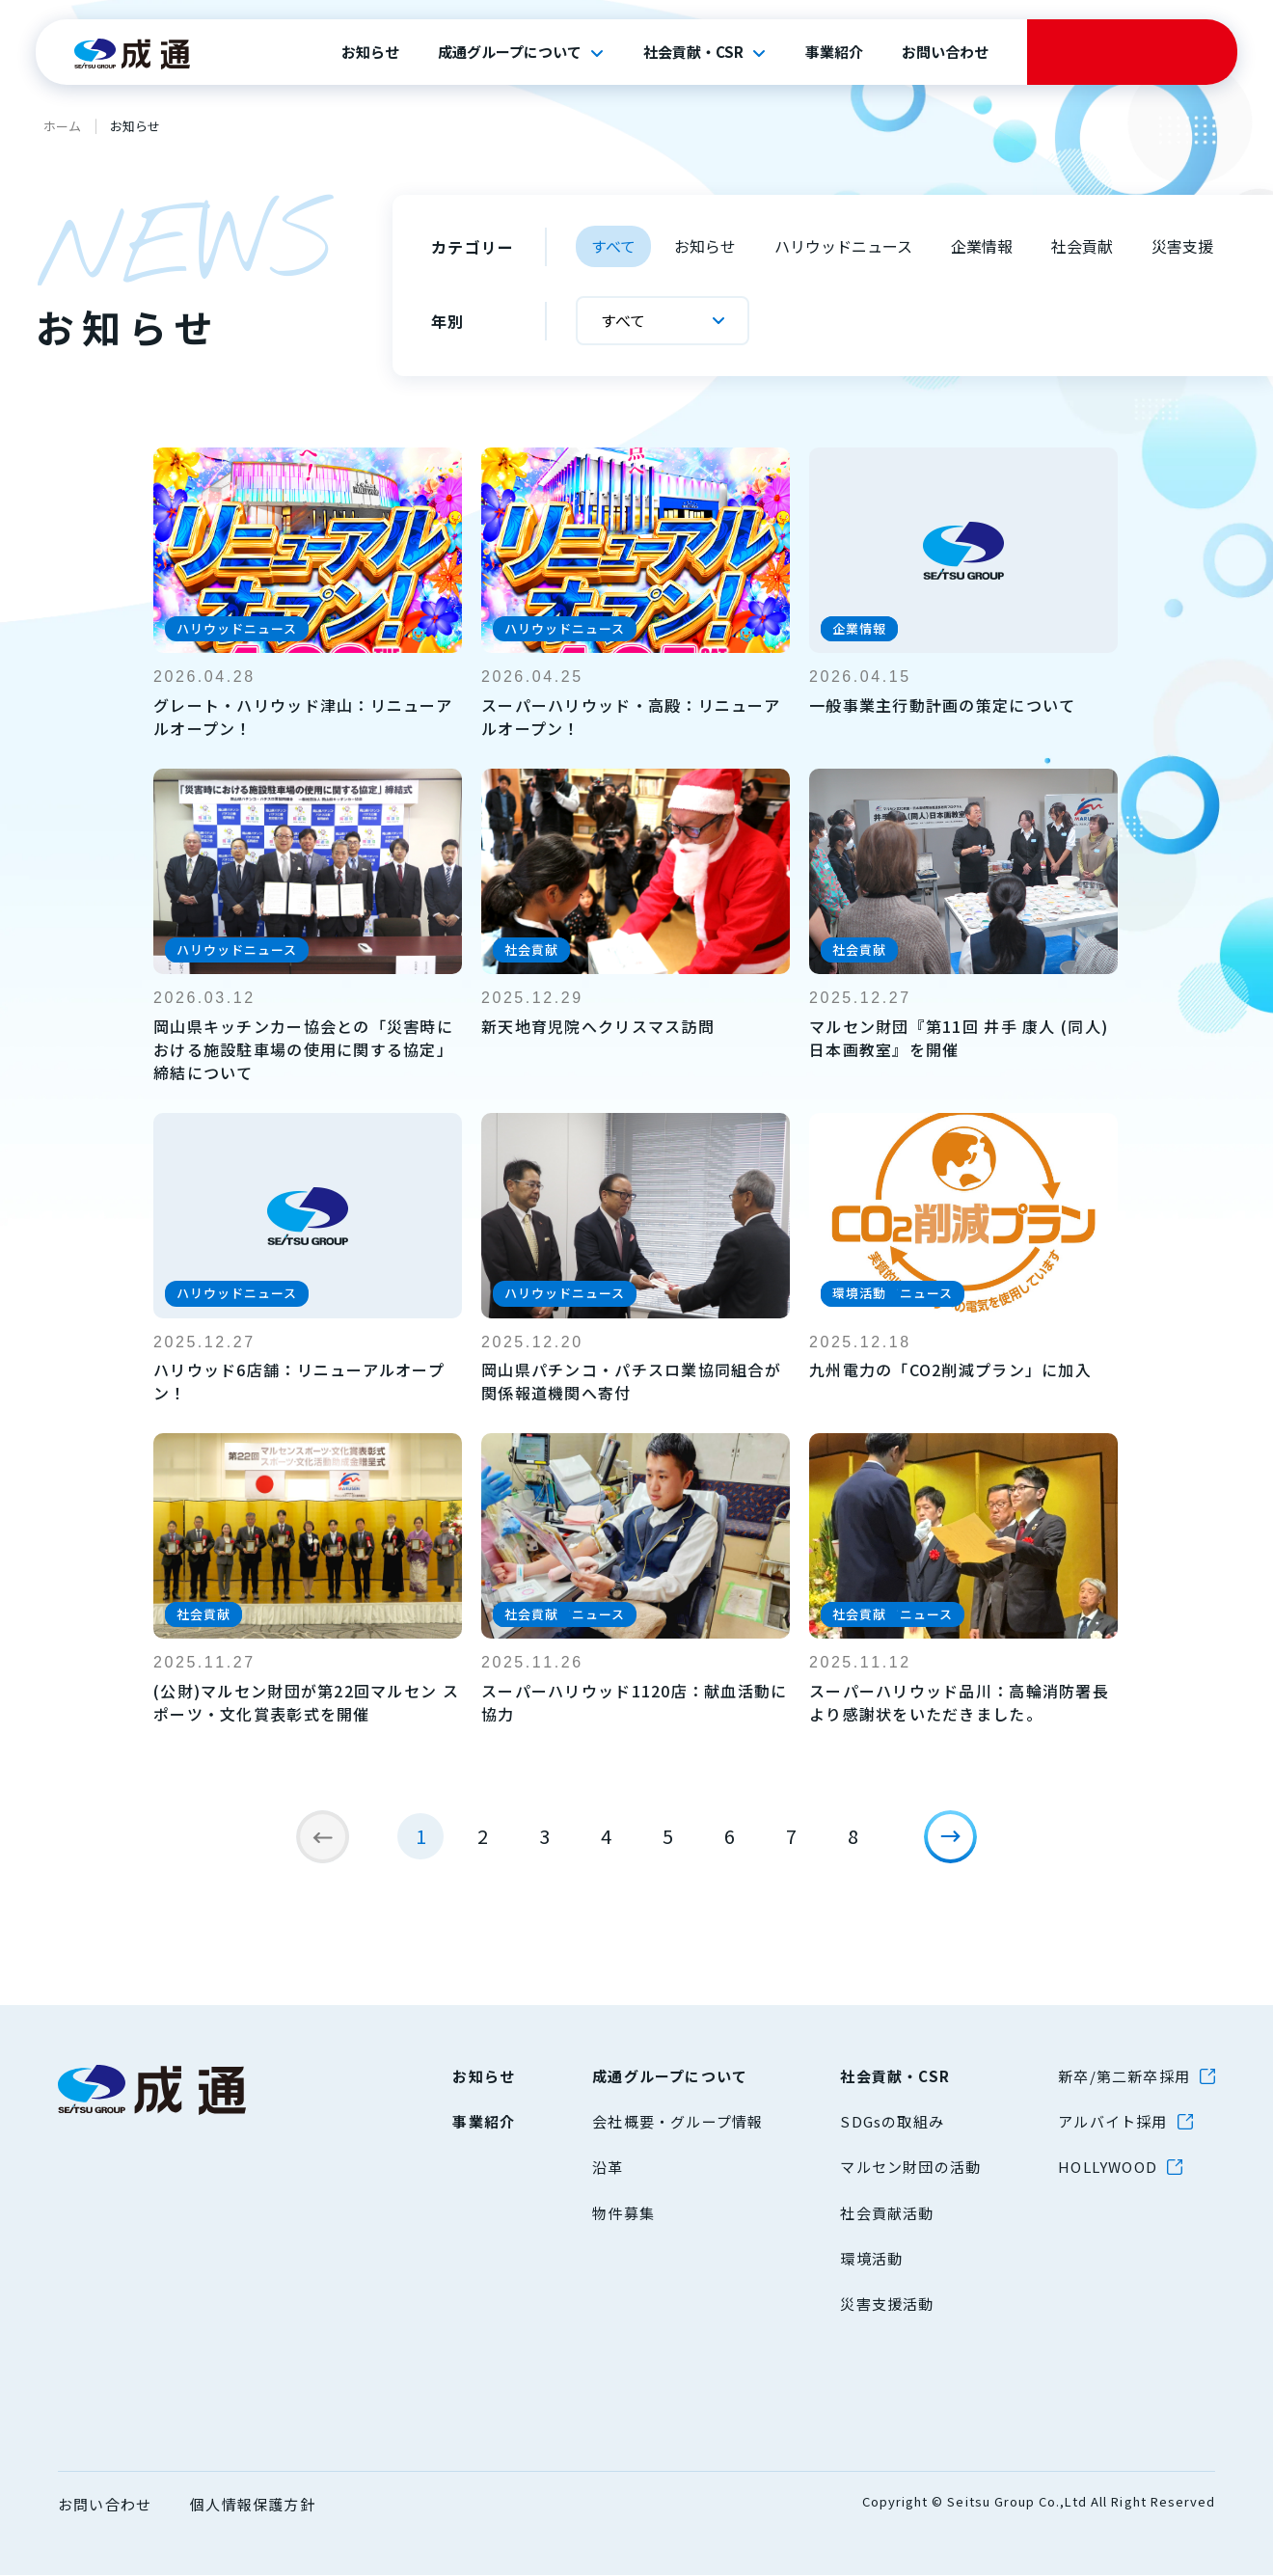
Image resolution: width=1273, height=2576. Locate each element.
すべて (613, 246)
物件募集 (623, 2214)
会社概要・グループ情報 (677, 2122)
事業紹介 (834, 52)
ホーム (62, 126)
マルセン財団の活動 (910, 2167)
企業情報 (982, 246)
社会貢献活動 (887, 2214)
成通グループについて (510, 52)
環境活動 (871, 2259)
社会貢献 (1082, 246)
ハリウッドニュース (843, 246)
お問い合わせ (945, 52)
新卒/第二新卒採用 (1124, 2077)
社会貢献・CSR (693, 52)
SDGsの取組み (892, 2122)
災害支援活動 (887, 2304)
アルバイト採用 (1112, 2122)
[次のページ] (960, 1847)
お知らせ (370, 52)
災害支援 (1182, 246)
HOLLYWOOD (1107, 2167)
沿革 (607, 2167)
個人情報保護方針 (252, 2505)
